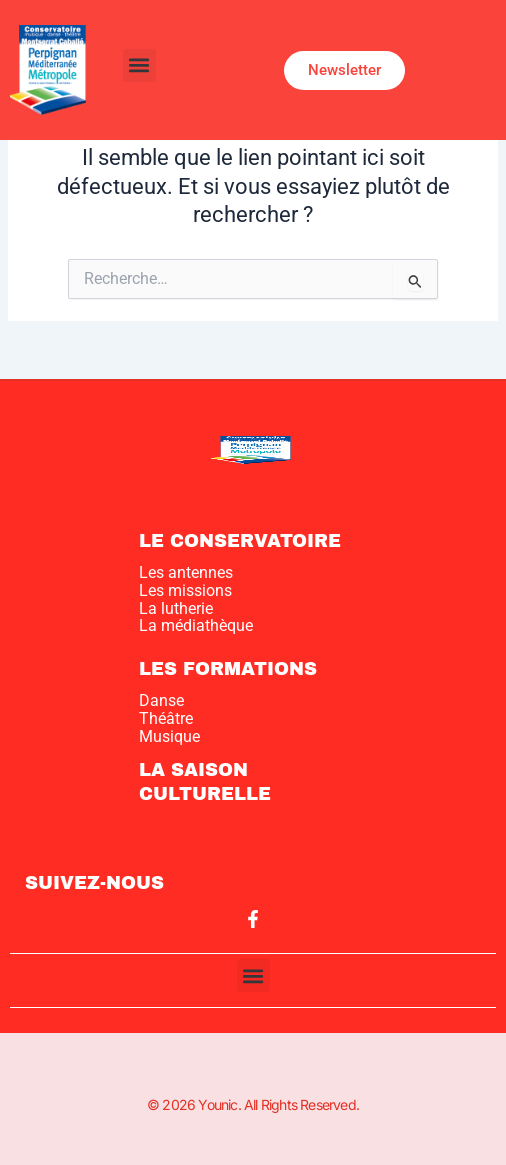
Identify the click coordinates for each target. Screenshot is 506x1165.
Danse (161, 700)
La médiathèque (196, 625)
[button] (139, 65)
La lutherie (176, 608)
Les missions (185, 590)
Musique (169, 736)
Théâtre (166, 718)
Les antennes (186, 572)
